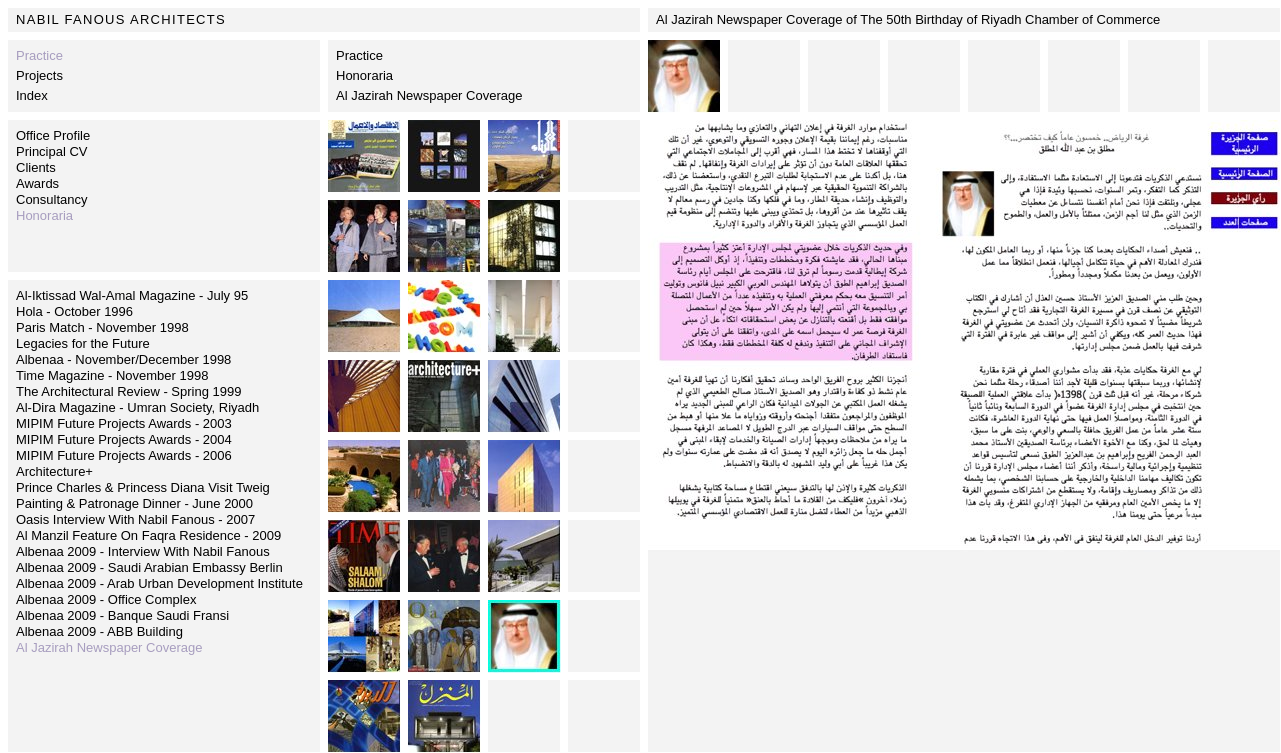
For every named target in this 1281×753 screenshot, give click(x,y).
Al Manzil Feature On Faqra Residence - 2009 (148, 535)
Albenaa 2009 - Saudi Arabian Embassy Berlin (149, 567)
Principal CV (52, 151)
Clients (36, 167)
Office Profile (53, 135)
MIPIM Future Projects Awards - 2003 (124, 423)
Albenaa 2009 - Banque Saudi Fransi (122, 615)
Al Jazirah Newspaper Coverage (429, 95)
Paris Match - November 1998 (102, 327)
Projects (39, 75)
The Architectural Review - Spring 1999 (128, 391)
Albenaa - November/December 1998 (123, 359)
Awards (37, 183)
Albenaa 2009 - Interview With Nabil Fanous (143, 551)
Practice (359, 55)
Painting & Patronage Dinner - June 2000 (134, 503)
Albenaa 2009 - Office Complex (106, 599)
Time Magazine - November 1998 (112, 375)
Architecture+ (54, 471)
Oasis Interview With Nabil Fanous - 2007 (135, 519)
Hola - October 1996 (74, 311)
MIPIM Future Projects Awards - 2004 (124, 439)
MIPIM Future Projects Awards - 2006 (124, 455)
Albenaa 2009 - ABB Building (99, 631)
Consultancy (52, 199)
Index (32, 95)
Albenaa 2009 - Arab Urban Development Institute (159, 583)
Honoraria (364, 75)
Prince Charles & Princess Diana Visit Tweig (143, 487)
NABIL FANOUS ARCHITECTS (121, 19)
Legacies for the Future (83, 343)
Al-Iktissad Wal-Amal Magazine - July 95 (132, 295)
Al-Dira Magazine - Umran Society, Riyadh (137, 407)
